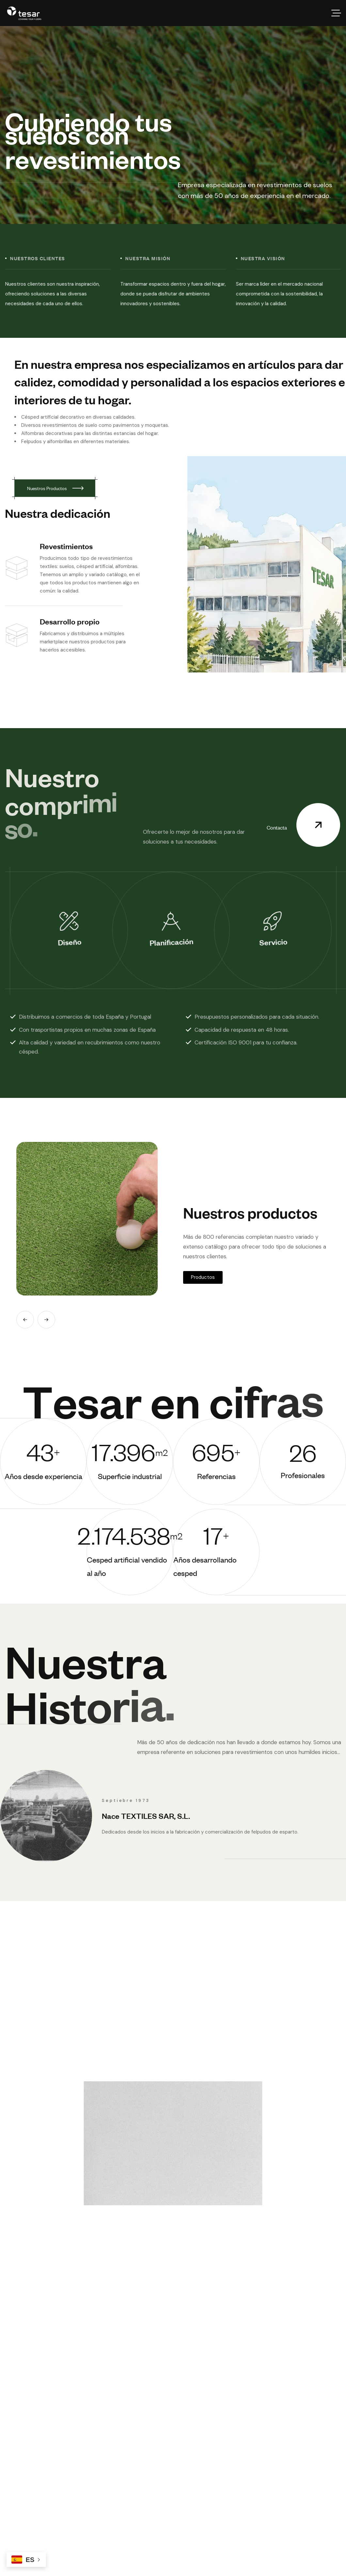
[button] (25, 1319)
